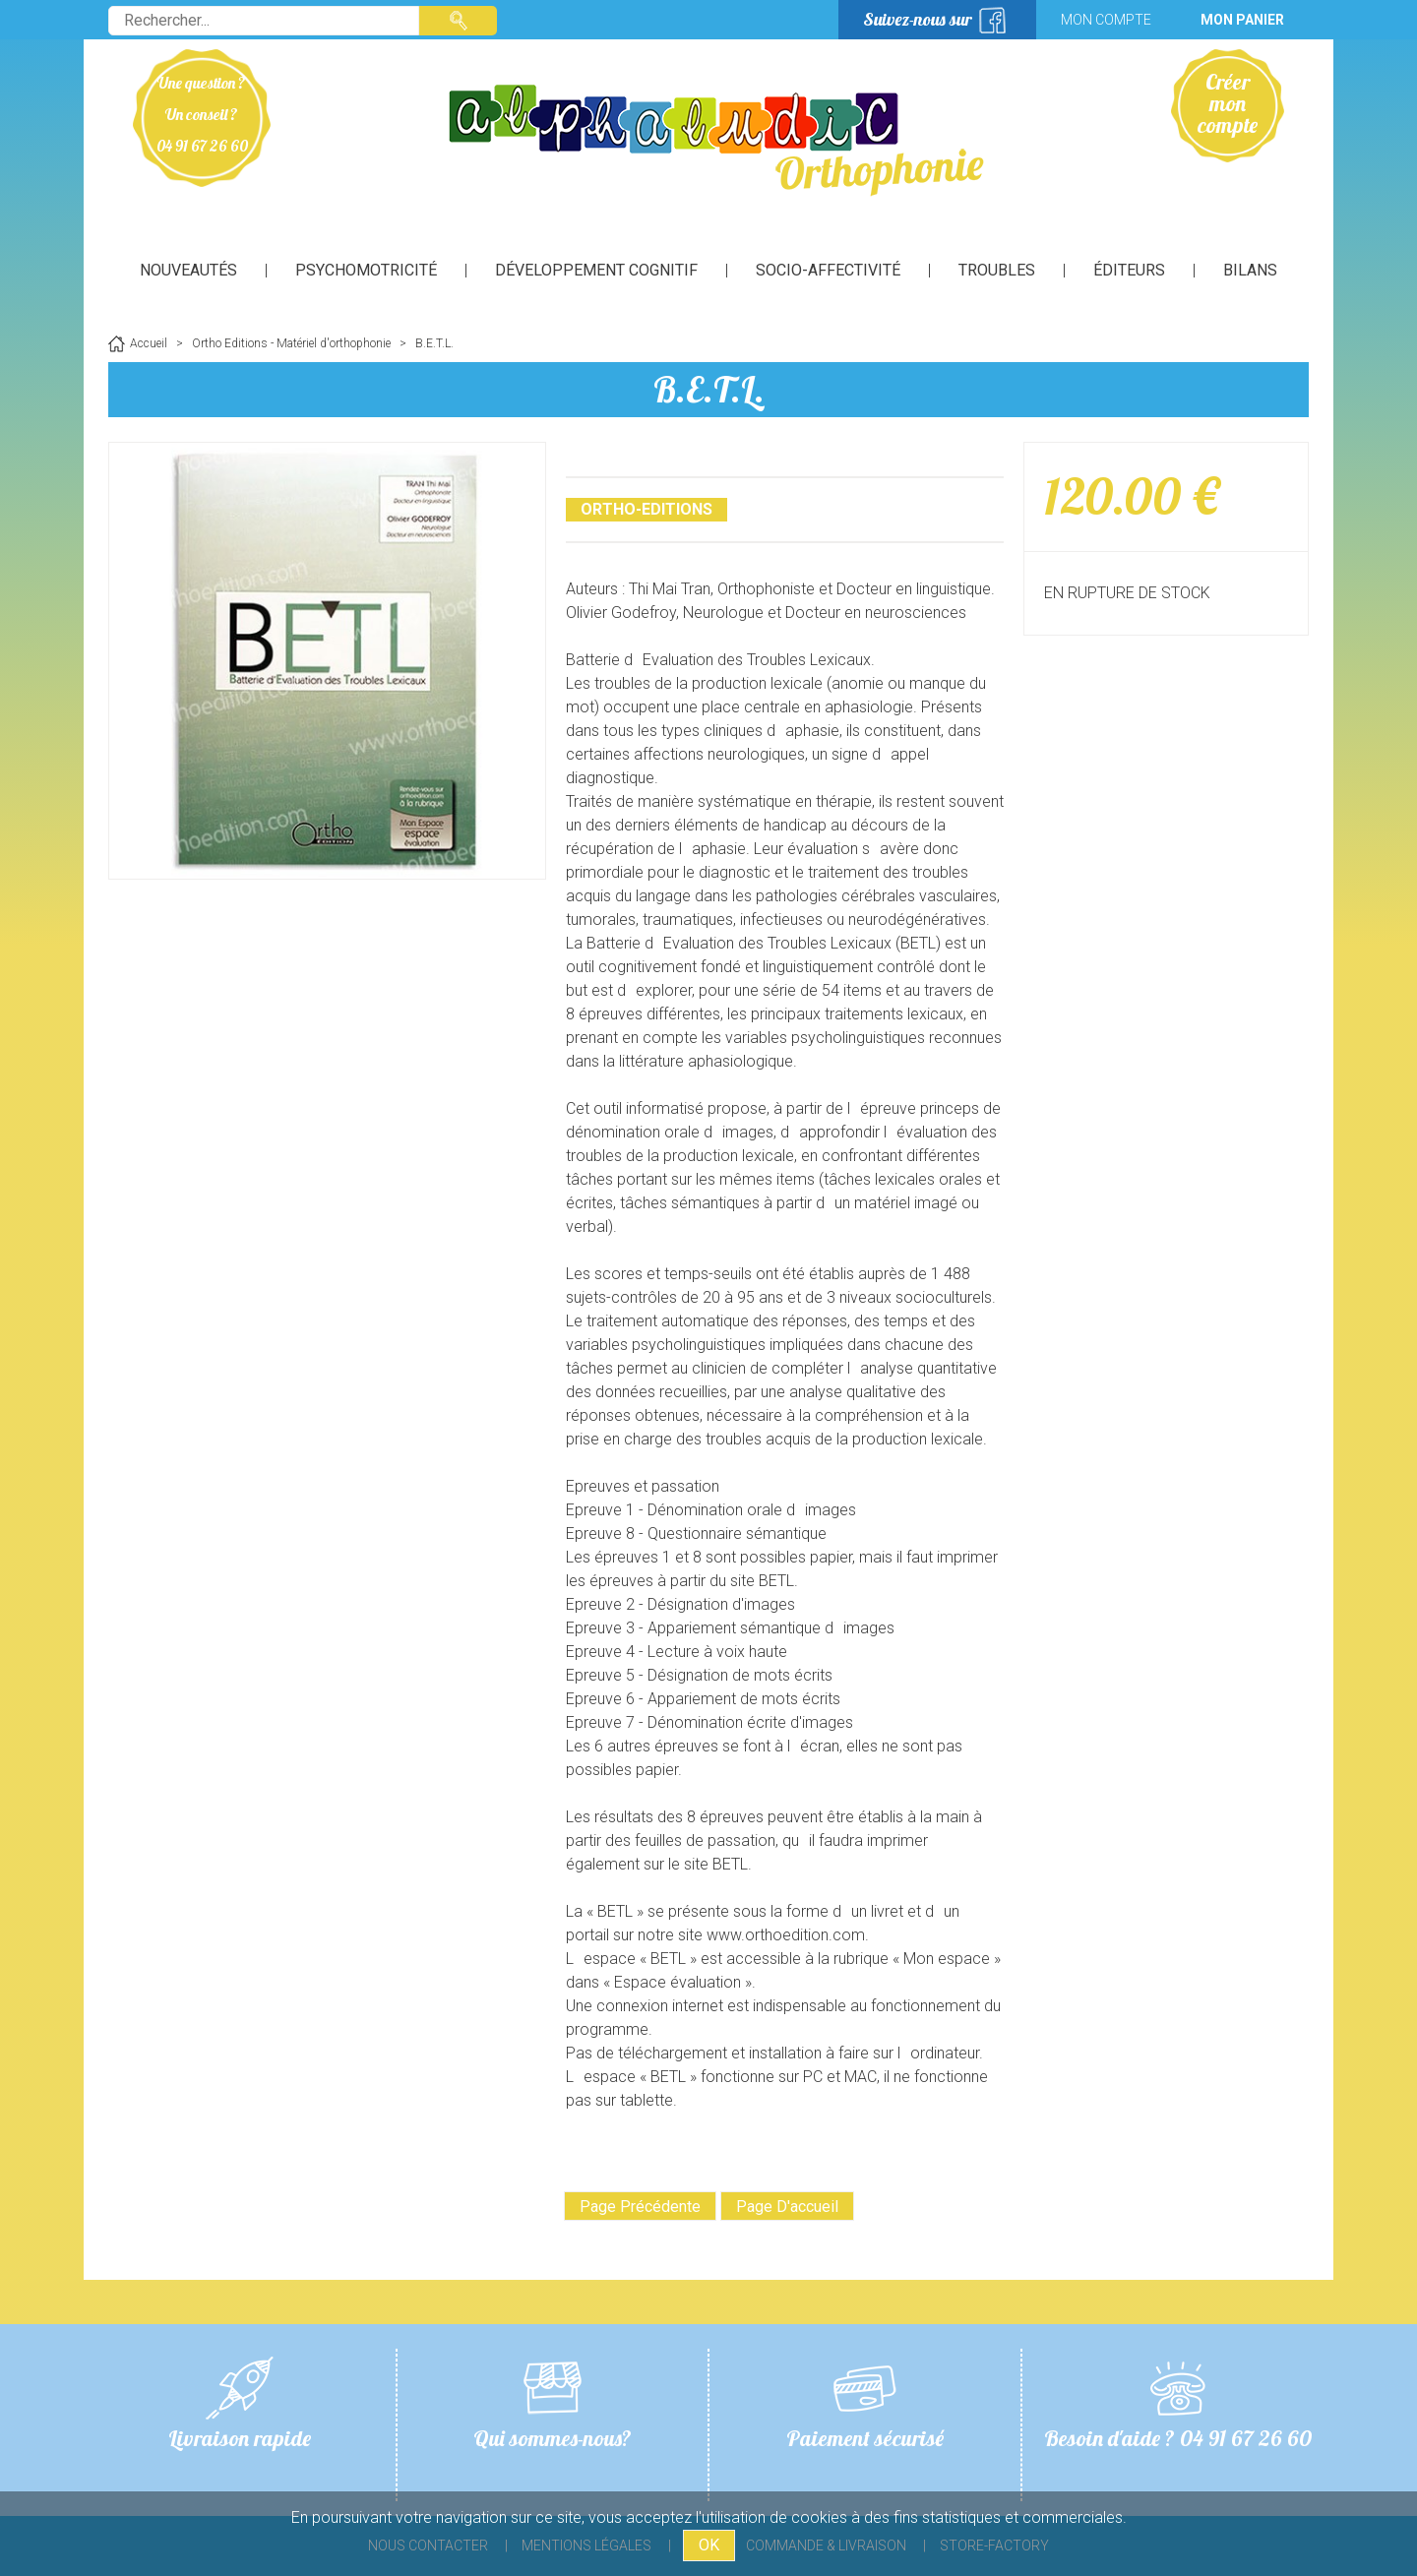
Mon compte (1106, 20)
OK (709, 2545)
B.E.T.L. (709, 389)
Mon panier (1242, 20)
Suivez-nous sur (917, 19)
